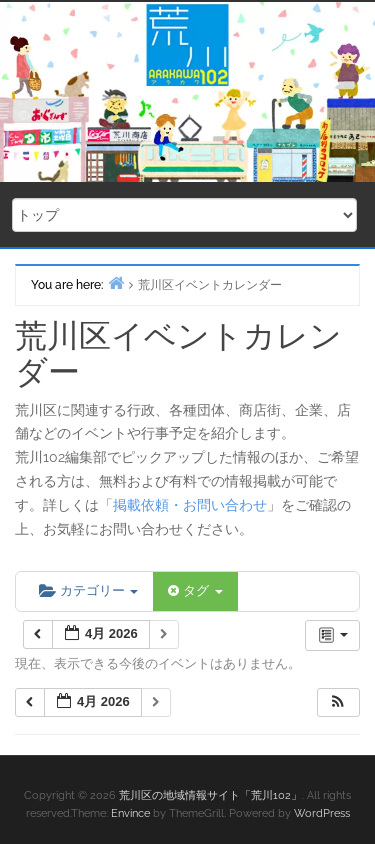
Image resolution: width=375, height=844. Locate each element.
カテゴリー (88, 590)
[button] (338, 702)
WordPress (322, 813)
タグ (195, 590)
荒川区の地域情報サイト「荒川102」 (210, 795)
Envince (130, 813)
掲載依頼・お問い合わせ (190, 505)
